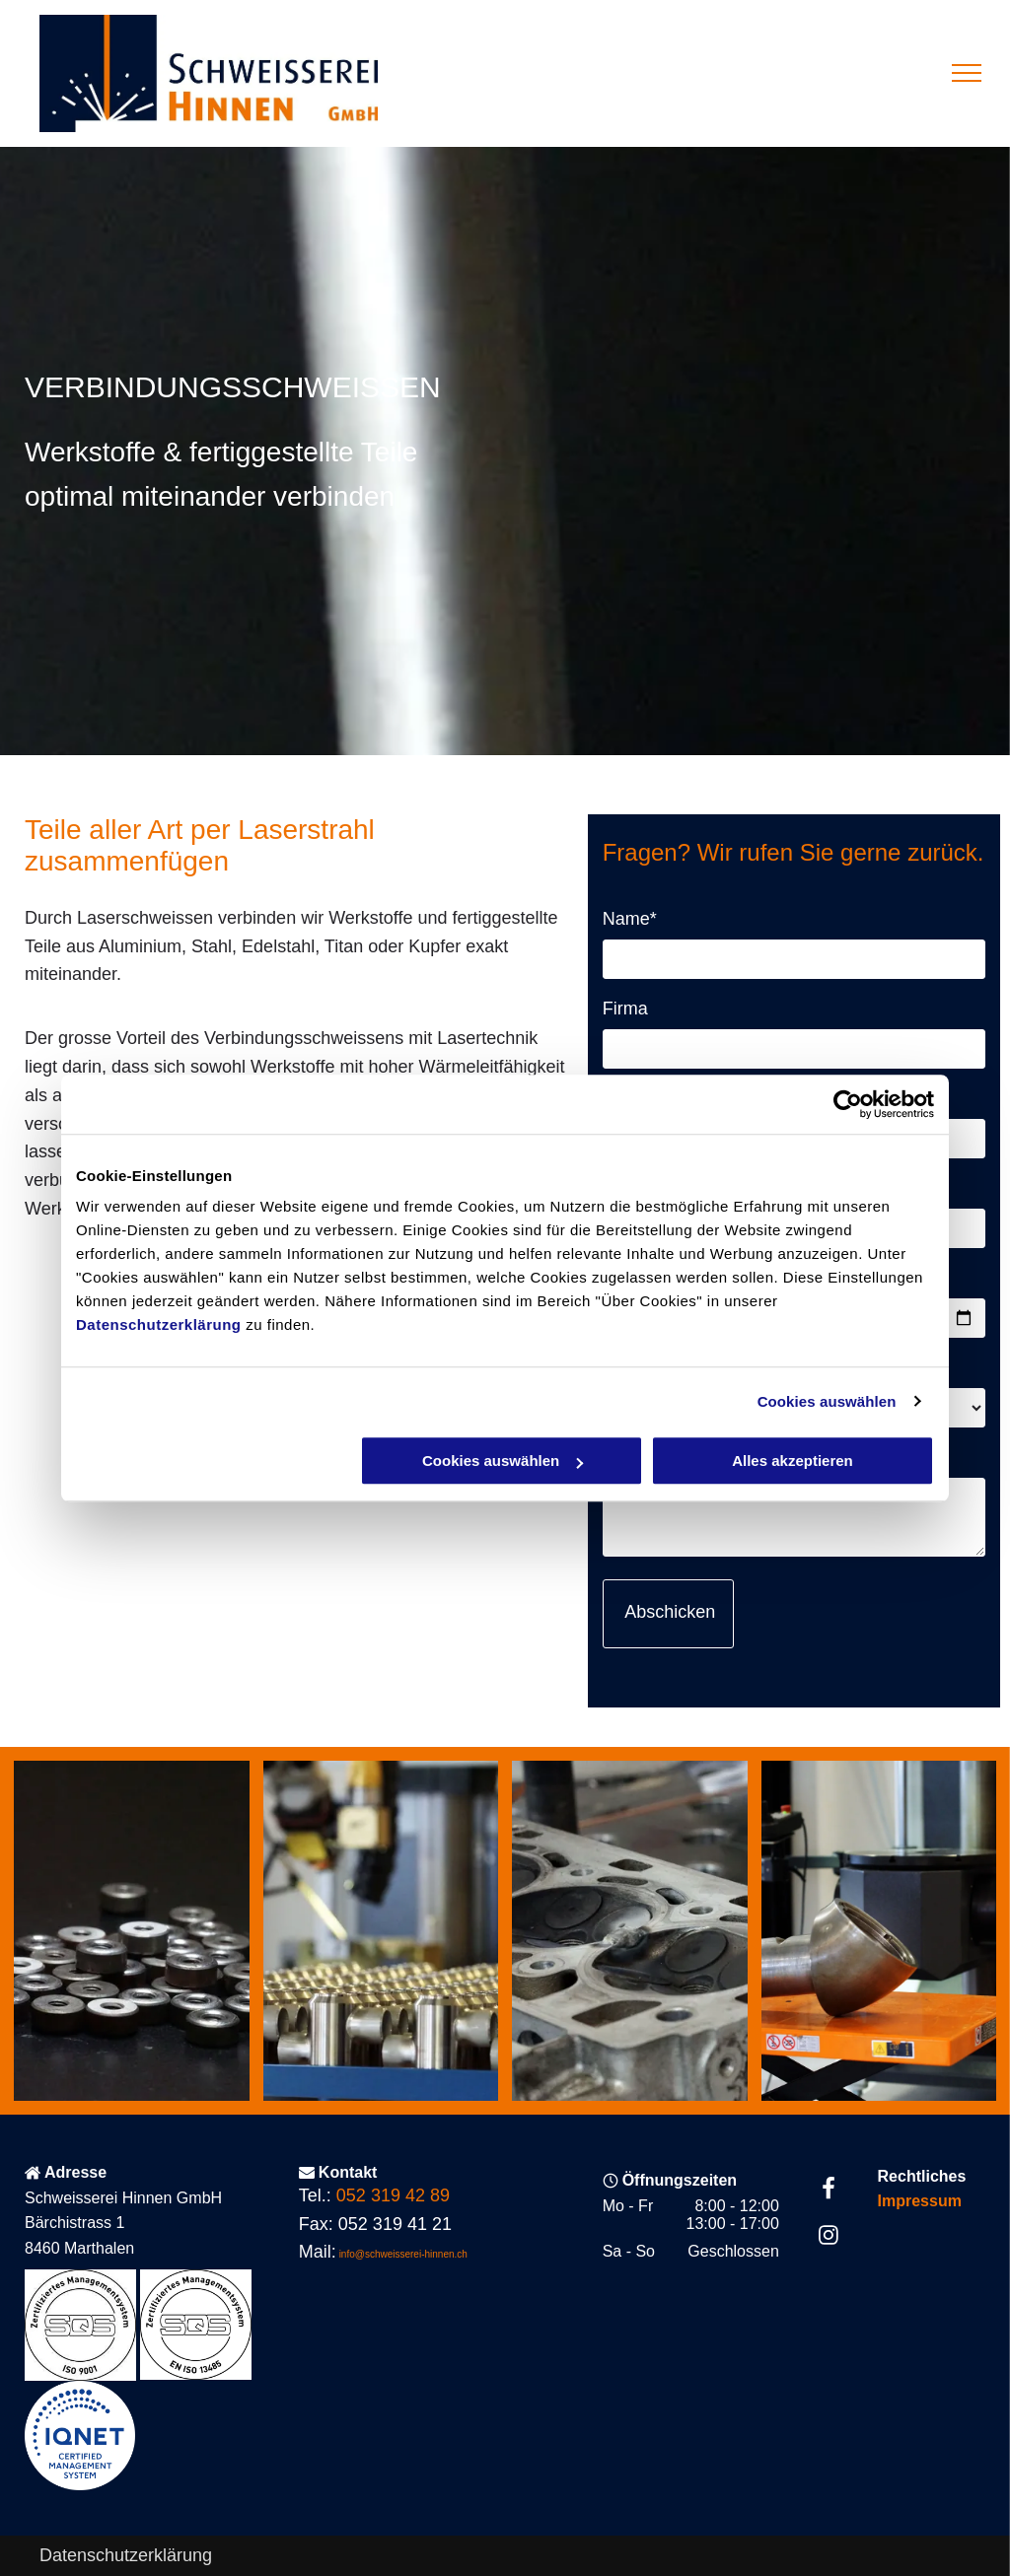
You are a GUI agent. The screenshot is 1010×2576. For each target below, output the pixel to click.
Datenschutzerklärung (159, 1324)
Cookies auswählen (827, 1401)
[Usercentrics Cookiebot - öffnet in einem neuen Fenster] (847, 1104)
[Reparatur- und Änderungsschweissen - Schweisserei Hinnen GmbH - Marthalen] (132, 1931)
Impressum (920, 2201)
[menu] (966, 73)
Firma (625, 1008)
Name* (630, 919)
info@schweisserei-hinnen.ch (403, 2254)
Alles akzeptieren (792, 1460)
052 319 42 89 (393, 2195)
